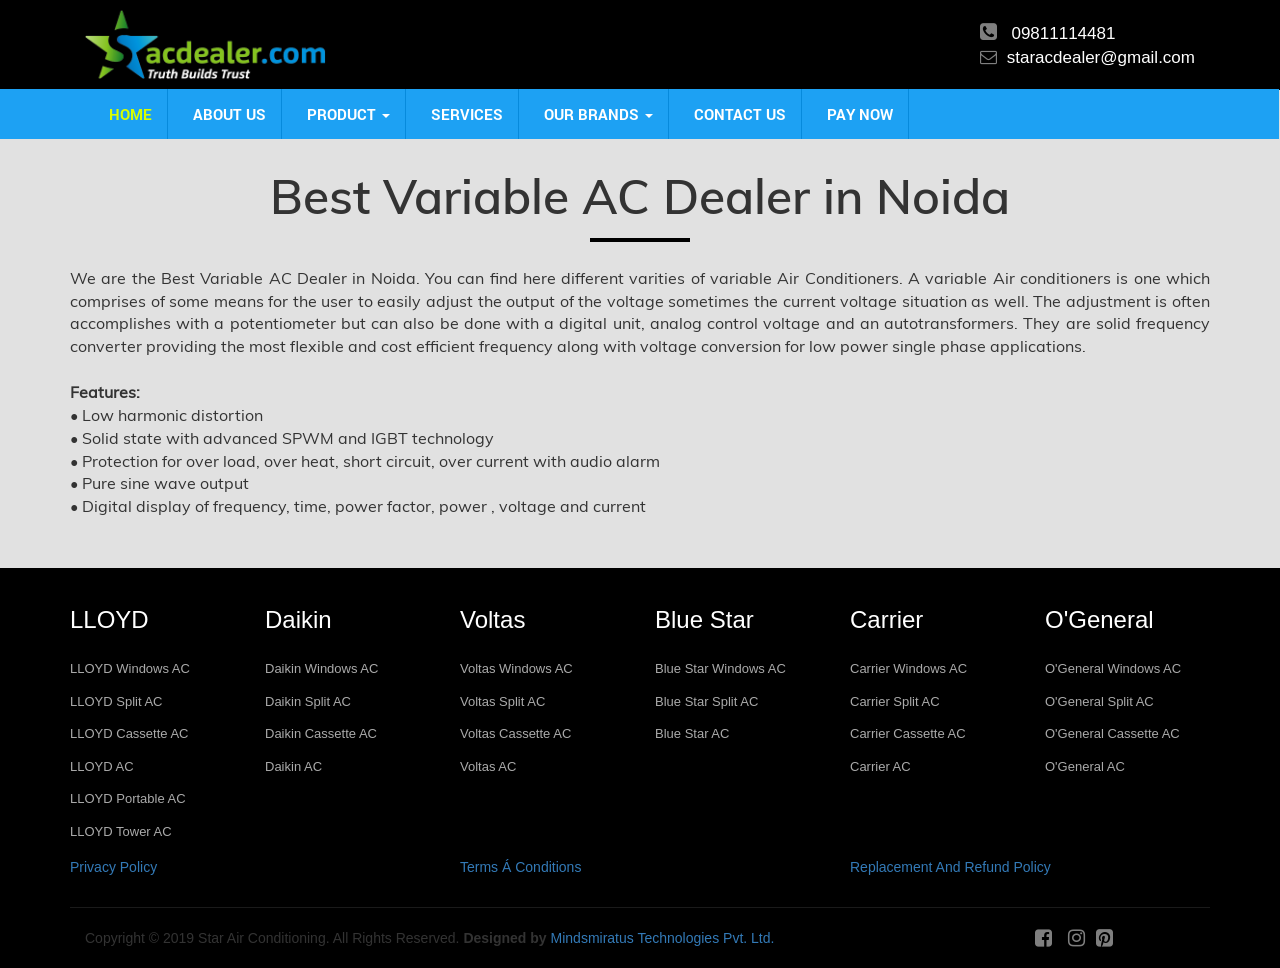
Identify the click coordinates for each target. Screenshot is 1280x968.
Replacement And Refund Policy (950, 867)
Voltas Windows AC (516, 668)
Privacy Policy (113, 867)
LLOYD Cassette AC (129, 733)
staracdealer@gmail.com (1101, 57)
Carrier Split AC (895, 701)
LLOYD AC (102, 766)
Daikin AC (293, 766)
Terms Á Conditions (520, 867)
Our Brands (598, 114)
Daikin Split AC (308, 701)
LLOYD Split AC (116, 701)
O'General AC (1085, 766)
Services (467, 114)
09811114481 (1063, 33)
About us (229, 114)
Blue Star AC (692, 733)
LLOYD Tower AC (121, 831)
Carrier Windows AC (908, 668)
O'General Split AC (1099, 701)
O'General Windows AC (1113, 668)
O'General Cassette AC (1112, 733)
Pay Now (860, 114)
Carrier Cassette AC (908, 733)
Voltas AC (488, 766)
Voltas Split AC (502, 701)
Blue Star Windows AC (720, 668)
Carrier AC (880, 766)
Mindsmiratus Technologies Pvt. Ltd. (663, 938)
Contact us (740, 114)
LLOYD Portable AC (128, 798)
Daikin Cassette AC (321, 733)
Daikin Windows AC (321, 668)
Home (130, 114)
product (348, 114)
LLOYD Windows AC (130, 668)
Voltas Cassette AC (515, 733)
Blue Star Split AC (706, 701)
